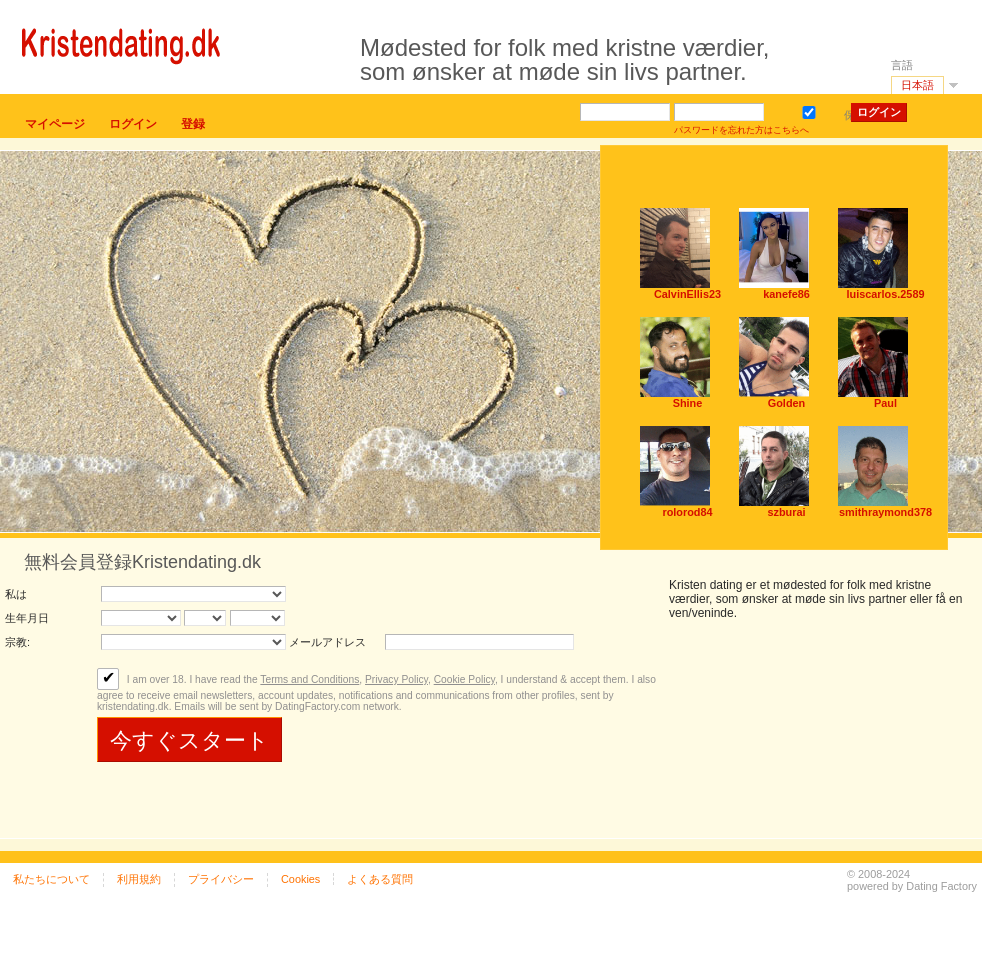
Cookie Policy (464, 679)
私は (16, 594)
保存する (812, 110)
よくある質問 (380, 879)
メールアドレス (327, 642)
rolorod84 (687, 512)
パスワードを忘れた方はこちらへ (741, 130)
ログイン (133, 124)
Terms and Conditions (309, 679)
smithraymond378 (885, 512)
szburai (786, 512)
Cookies (300, 879)
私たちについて (51, 879)
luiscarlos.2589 (886, 294)
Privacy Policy (396, 679)
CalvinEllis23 (687, 294)
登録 (193, 124)
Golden (786, 403)
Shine (688, 403)
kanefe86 (786, 294)
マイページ (55, 124)
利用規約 (139, 879)
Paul (885, 403)
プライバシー (221, 879)
